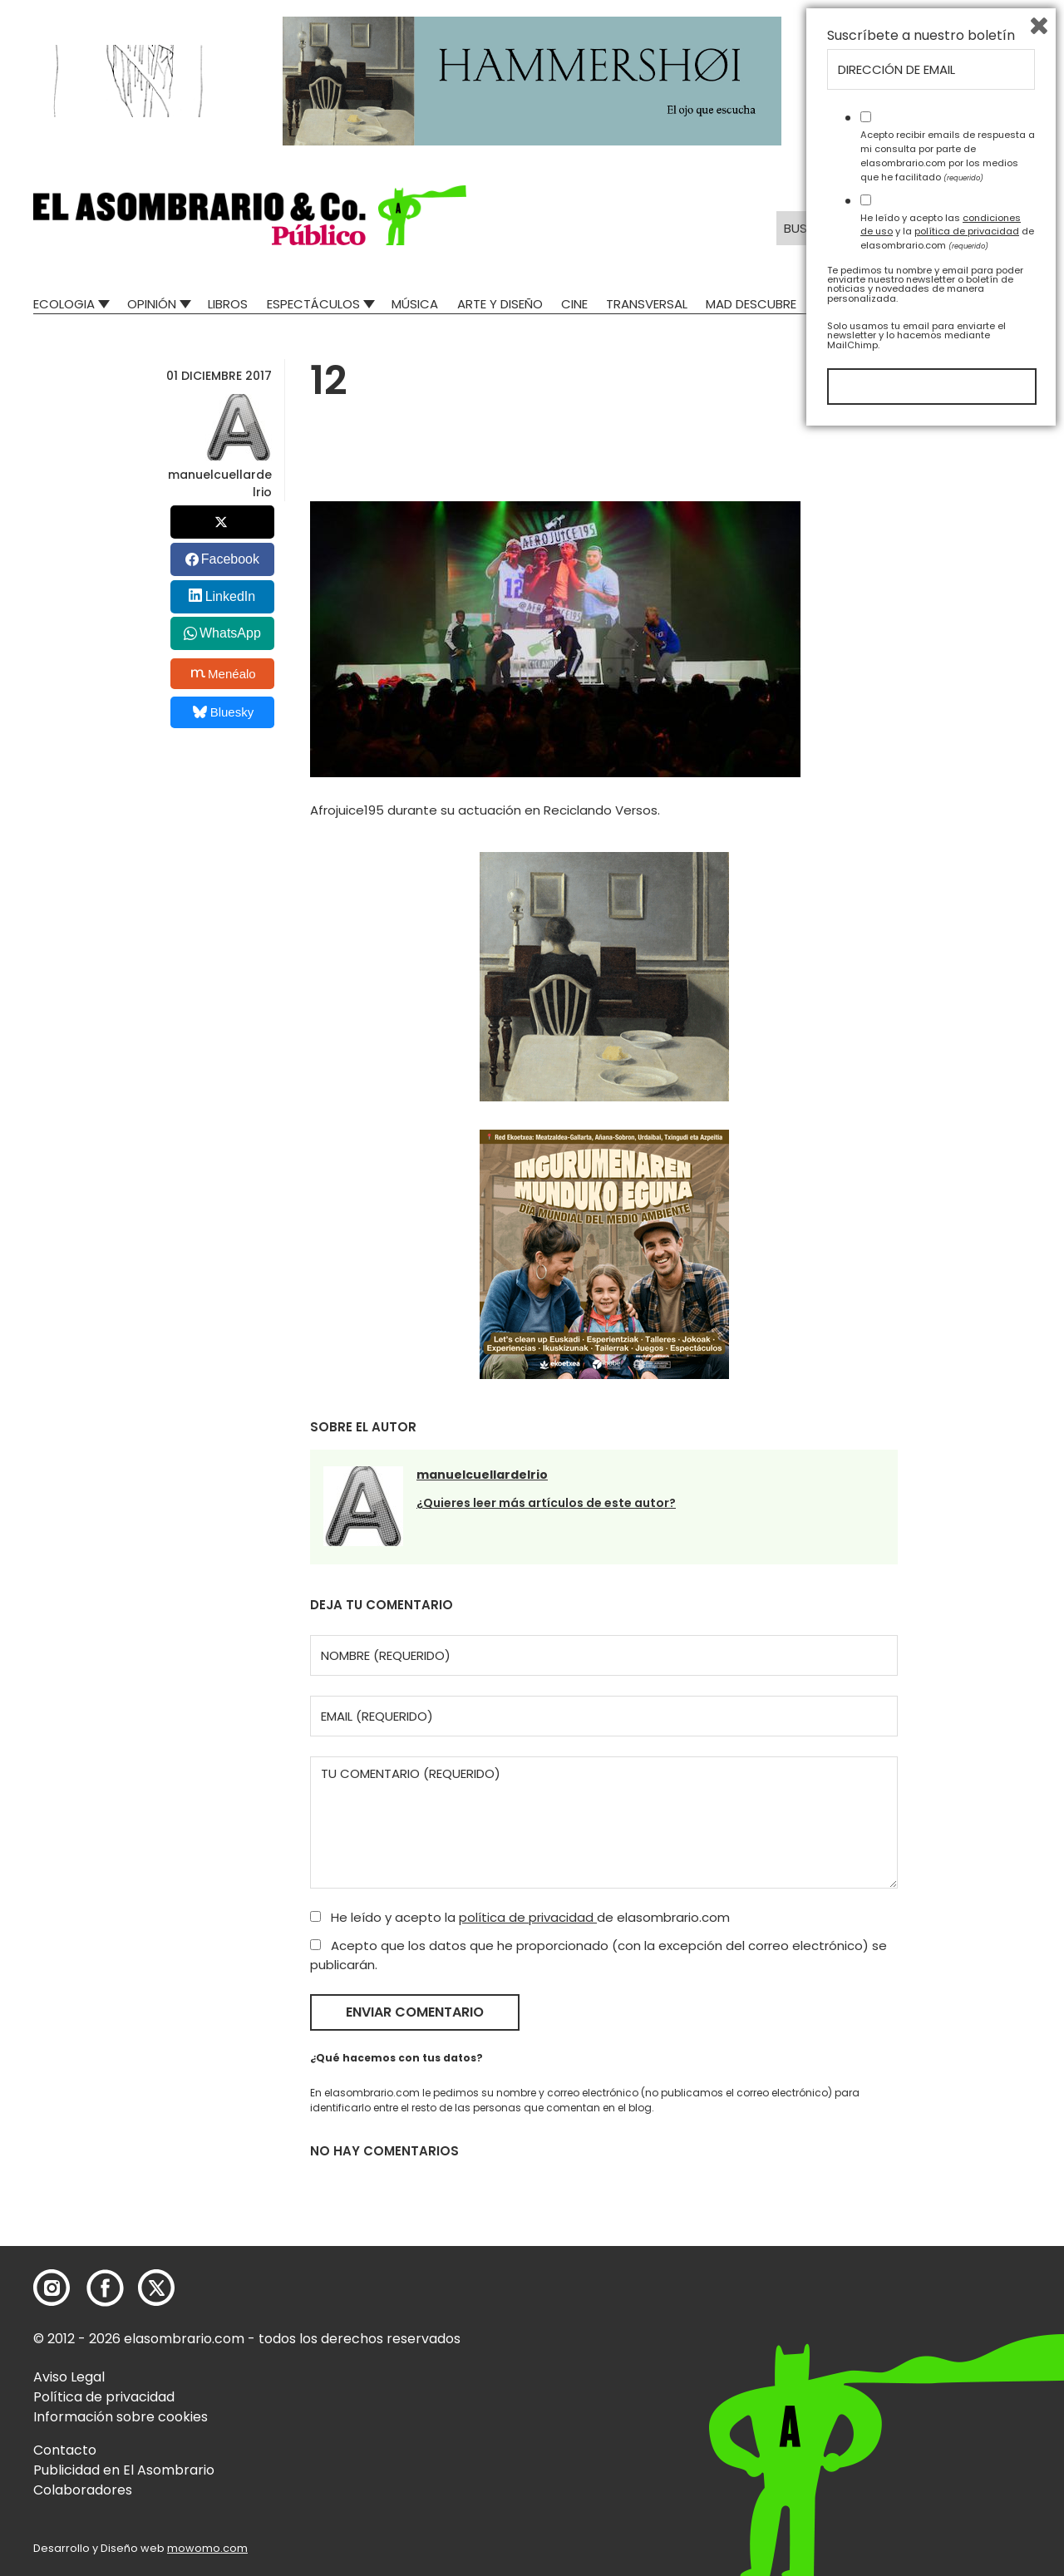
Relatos (841, 304)
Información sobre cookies (120, 2416)
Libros (228, 304)
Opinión (151, 304)
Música (415, 304)
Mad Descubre (751, 304)
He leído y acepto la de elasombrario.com (520, 1917)
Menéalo (223, 673)
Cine (574, 304)
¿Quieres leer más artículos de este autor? (546, 1503)
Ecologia (64, 304)
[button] (249, 215)
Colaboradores (82, 2490)
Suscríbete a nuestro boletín (921, 2177)
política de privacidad (528, 1917)
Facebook (230, 559)
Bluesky (223, 712)
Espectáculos (313, 304)
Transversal (646, 304)
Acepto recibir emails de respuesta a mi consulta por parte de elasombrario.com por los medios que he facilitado (947, 2297)
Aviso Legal (69, 2376)
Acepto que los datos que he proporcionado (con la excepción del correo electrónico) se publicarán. (598, 1955)
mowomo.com (207, 2548)
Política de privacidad (104, 2396)
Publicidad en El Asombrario (123, 2470)
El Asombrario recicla (958, 304)
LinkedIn (230, 596)
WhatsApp (230, 633)
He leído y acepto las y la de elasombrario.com (947, 2373)
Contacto (64, 2450)
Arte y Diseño (500, 304)
